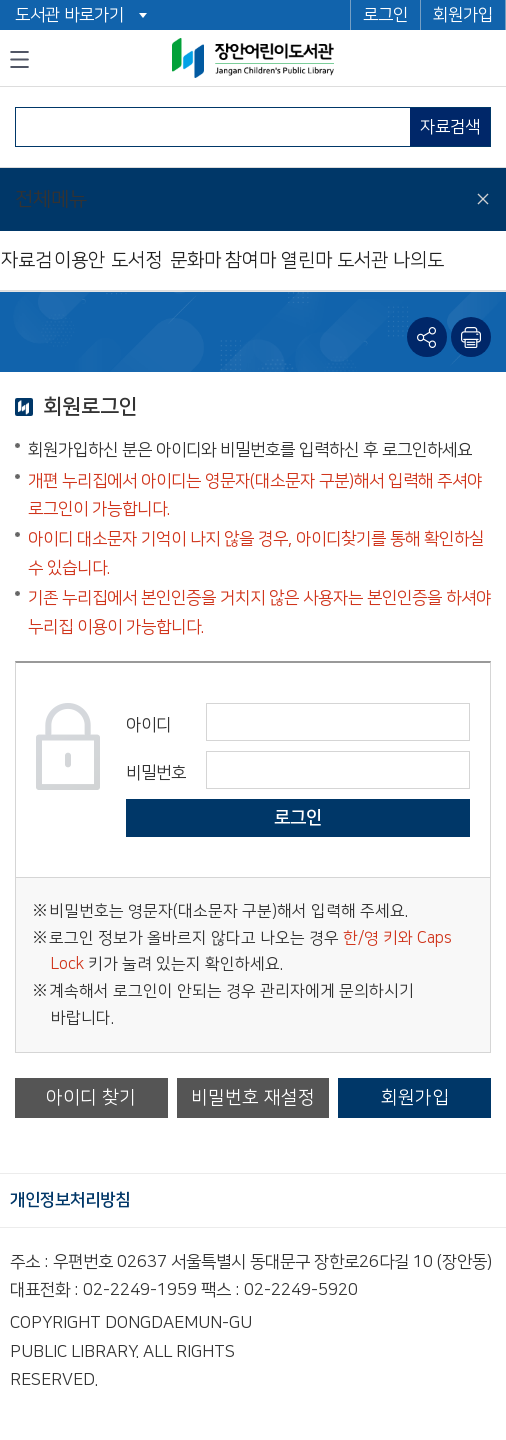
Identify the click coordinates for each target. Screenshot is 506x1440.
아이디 (148, 725)
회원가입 (463, 15)
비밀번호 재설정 (253, 1097)
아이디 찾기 (91, 1097)
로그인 (385, 15)
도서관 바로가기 (69, 15)
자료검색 (450, 127)
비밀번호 (156, 773)
